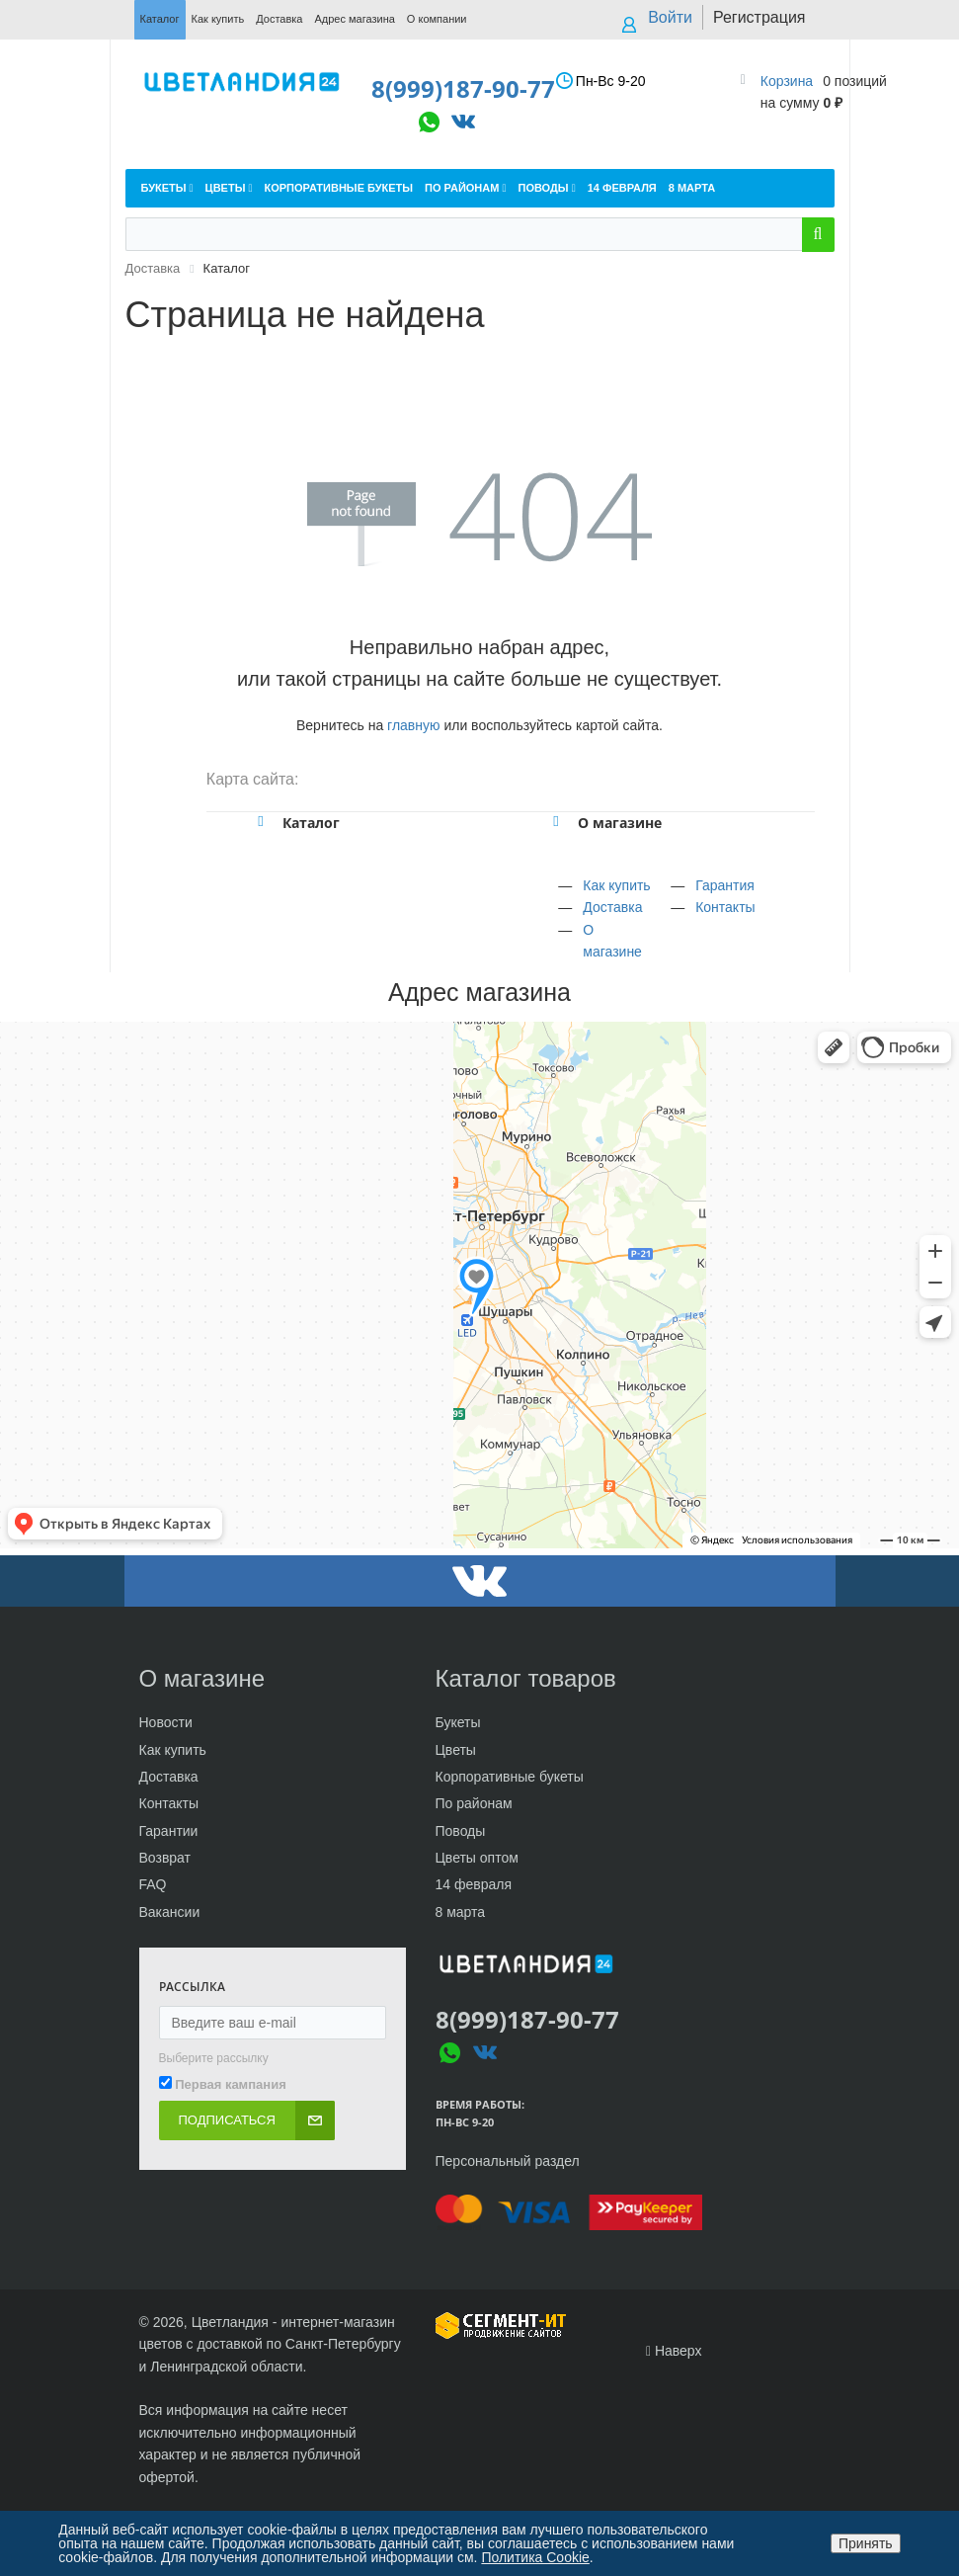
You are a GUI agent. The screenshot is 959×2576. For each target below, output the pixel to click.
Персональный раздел (508, 2161)
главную (413, 725)
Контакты (725, 907)
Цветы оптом (477, 1858)
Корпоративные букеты (510, 1777)
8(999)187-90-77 (448, 88)
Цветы (456, 1750)
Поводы (461, 1831)
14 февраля (474, 1884)
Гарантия (725, 885)
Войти (670, 17)
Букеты (458, 1722)
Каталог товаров (526, 1678)
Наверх (674, 2351)
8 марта (461, 1912)
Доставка (612, 907)
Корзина (786, 81)
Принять (866, 2543)
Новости (166, 1722)
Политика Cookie (535, 2557)
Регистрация (759, 17)
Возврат (165, 1858)
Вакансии (169, 1912)
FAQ (153, 1884)
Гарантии (169, 1831)
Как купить (616, 885)
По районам (474, 1803)
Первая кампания (230, 2084)
